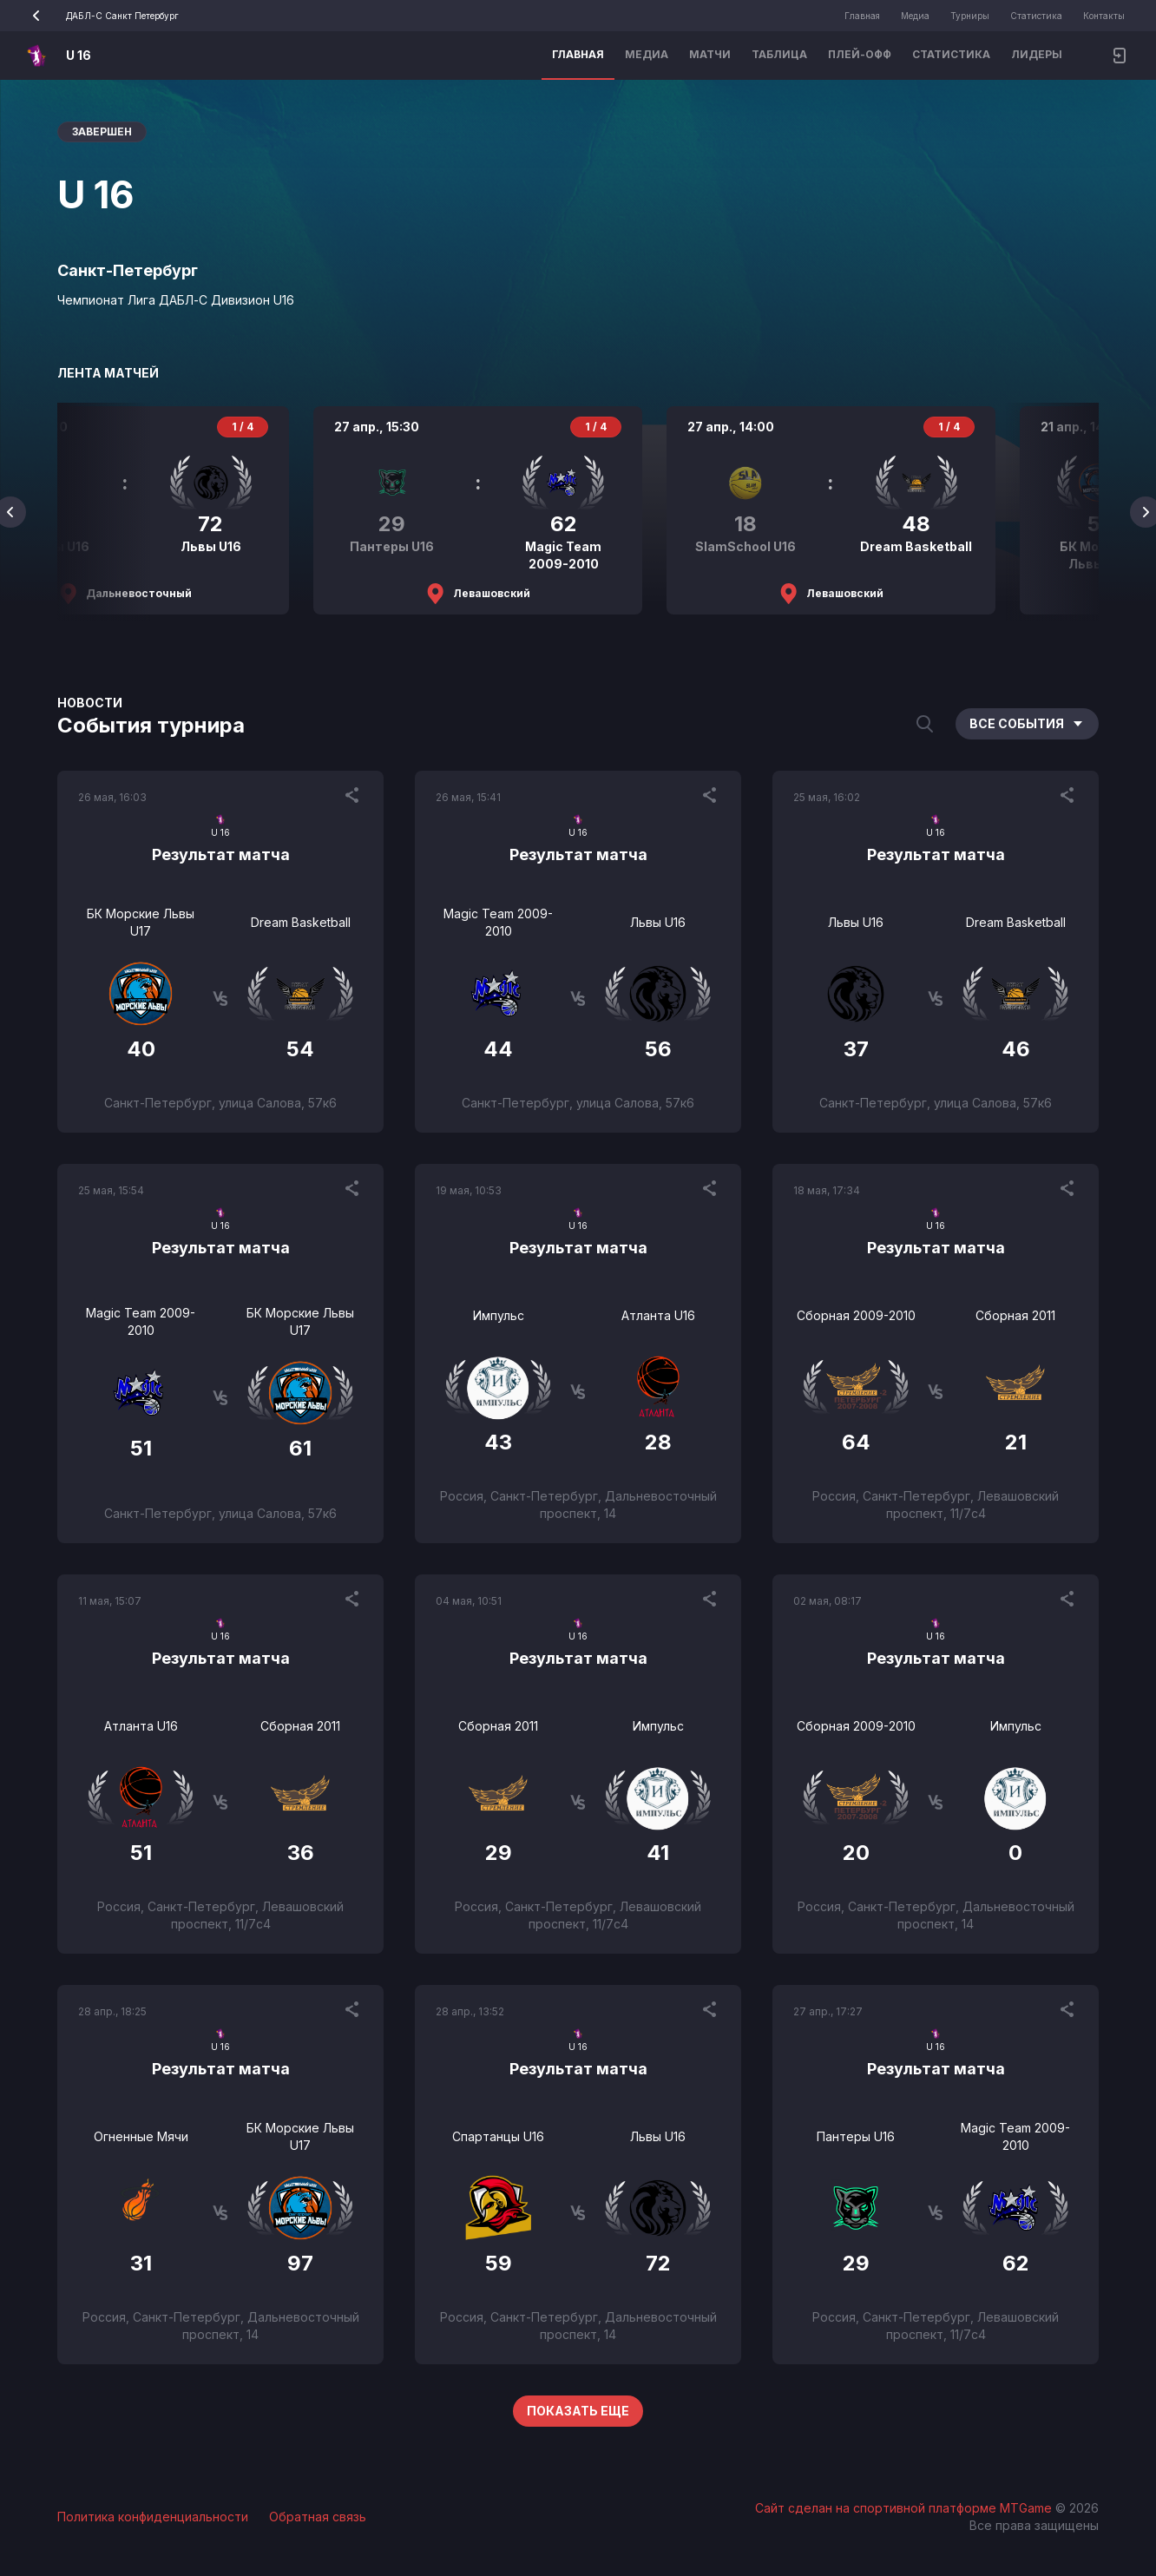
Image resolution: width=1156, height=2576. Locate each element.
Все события (1027, 723)
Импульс (498, 1315)
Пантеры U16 (856, 2136)
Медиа (915, 15)
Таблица (779, 54)
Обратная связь (317, 2516)
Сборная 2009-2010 (856, 1315)
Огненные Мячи (141, 2136)
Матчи (710, 54)
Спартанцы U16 (498, 2136)
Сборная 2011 (1015, 1315)
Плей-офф (859, 54)
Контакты (1104, 15)
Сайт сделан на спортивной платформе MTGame (905, 2507)
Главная (862, 15)
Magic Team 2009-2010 (498, 922)
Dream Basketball (301, 922)
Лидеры (1036, 54)
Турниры (969, 15)
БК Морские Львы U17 (140, 922)
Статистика (1036, 15)
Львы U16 (658, 922)
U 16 (78, 55)
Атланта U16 (658, 1315)
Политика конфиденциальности (152, 2516)
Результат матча (221, 854)
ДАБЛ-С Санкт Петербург (100, 16)
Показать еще (578, 2410)
